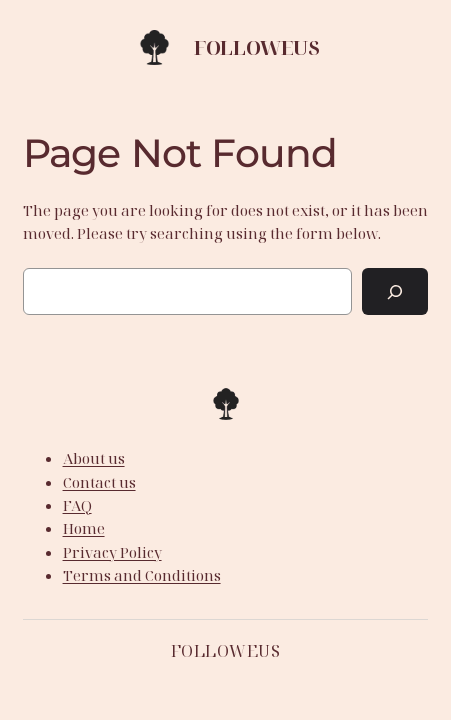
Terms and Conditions (142, 575)
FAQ (77, 505)
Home (84, 528)
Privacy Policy (112, 552)
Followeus (256, 47)
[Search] (395, 291)
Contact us (99, 482)
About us (94, 458)
